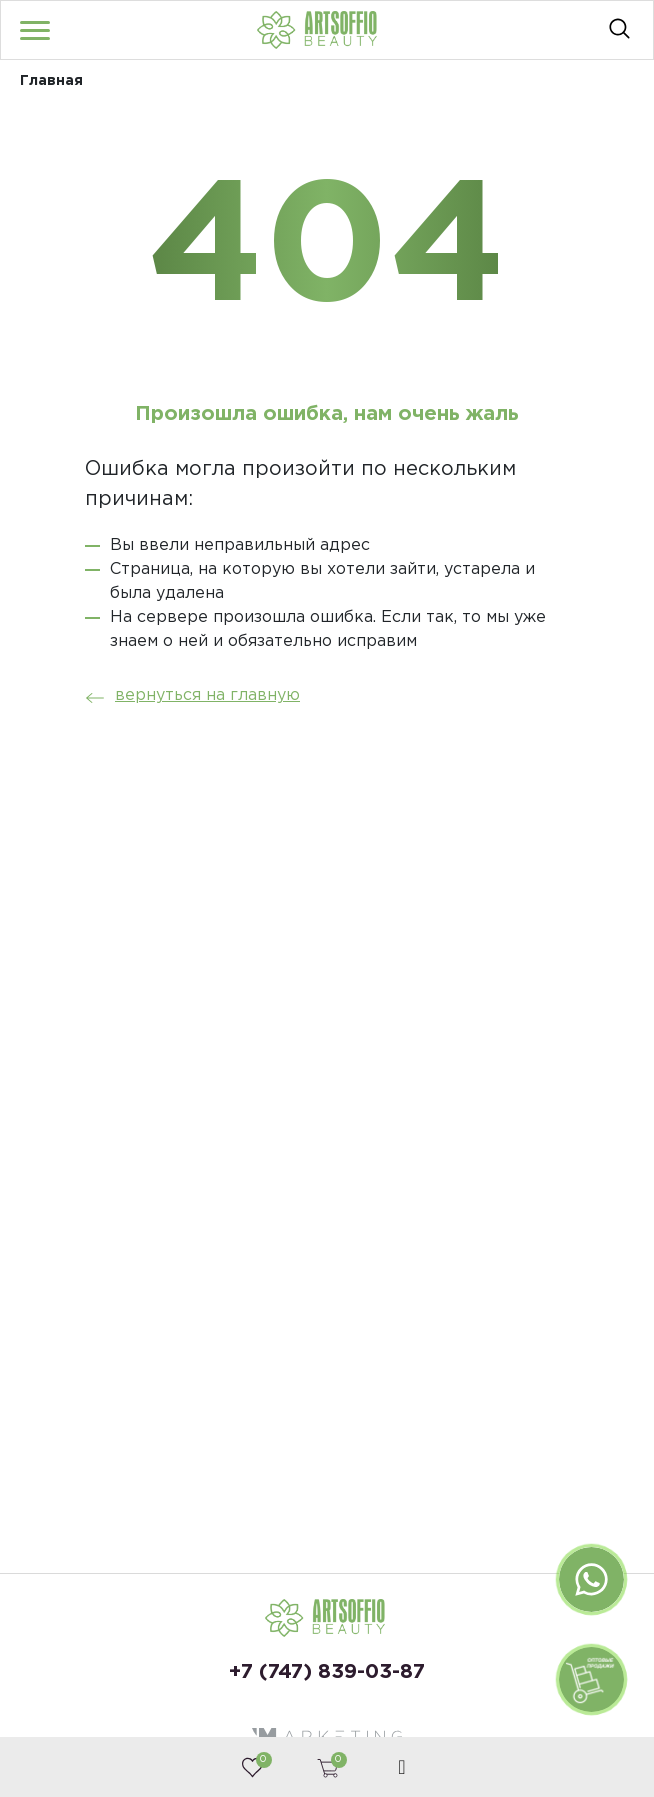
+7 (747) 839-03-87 (327, 1672)
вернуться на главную (187, 695)
